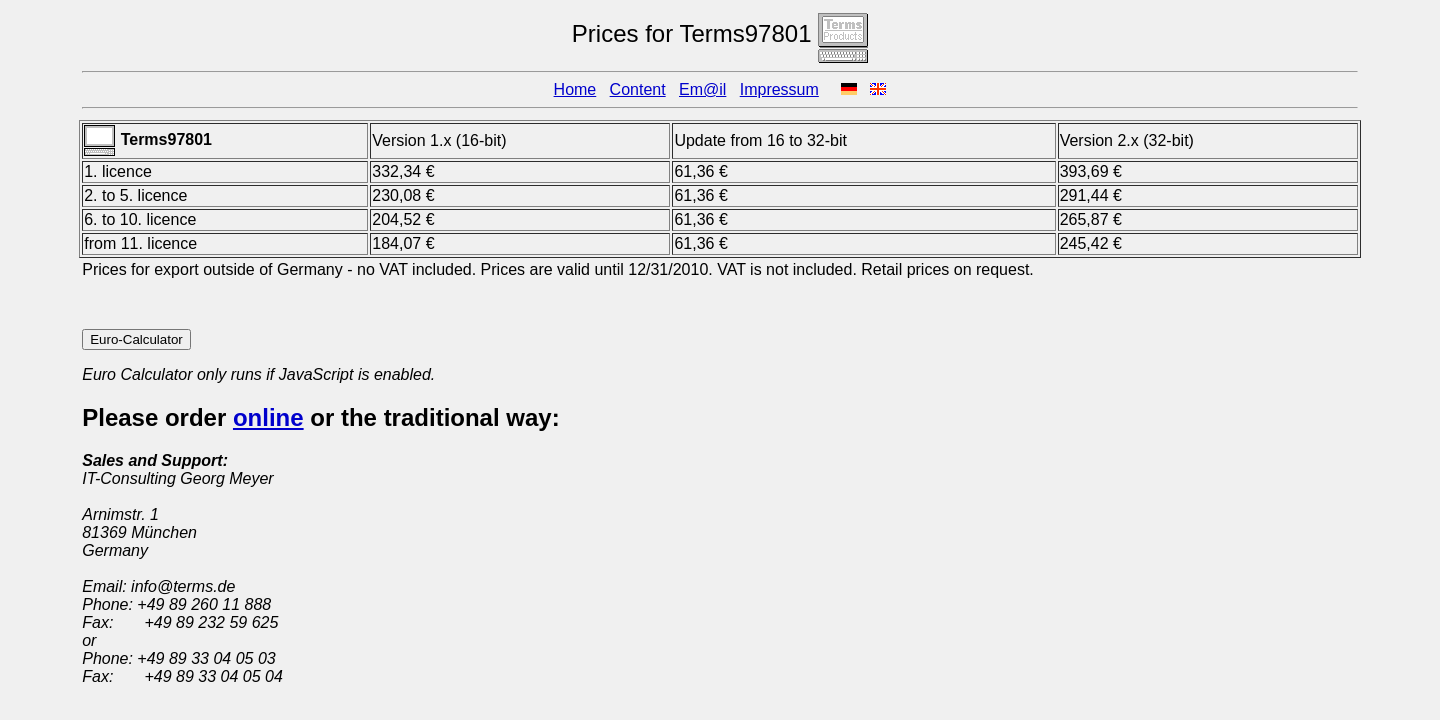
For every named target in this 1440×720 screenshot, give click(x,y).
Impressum (779, 89)
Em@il (702, 89)
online (268, 417)
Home (575, 89)
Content (638, 89)
